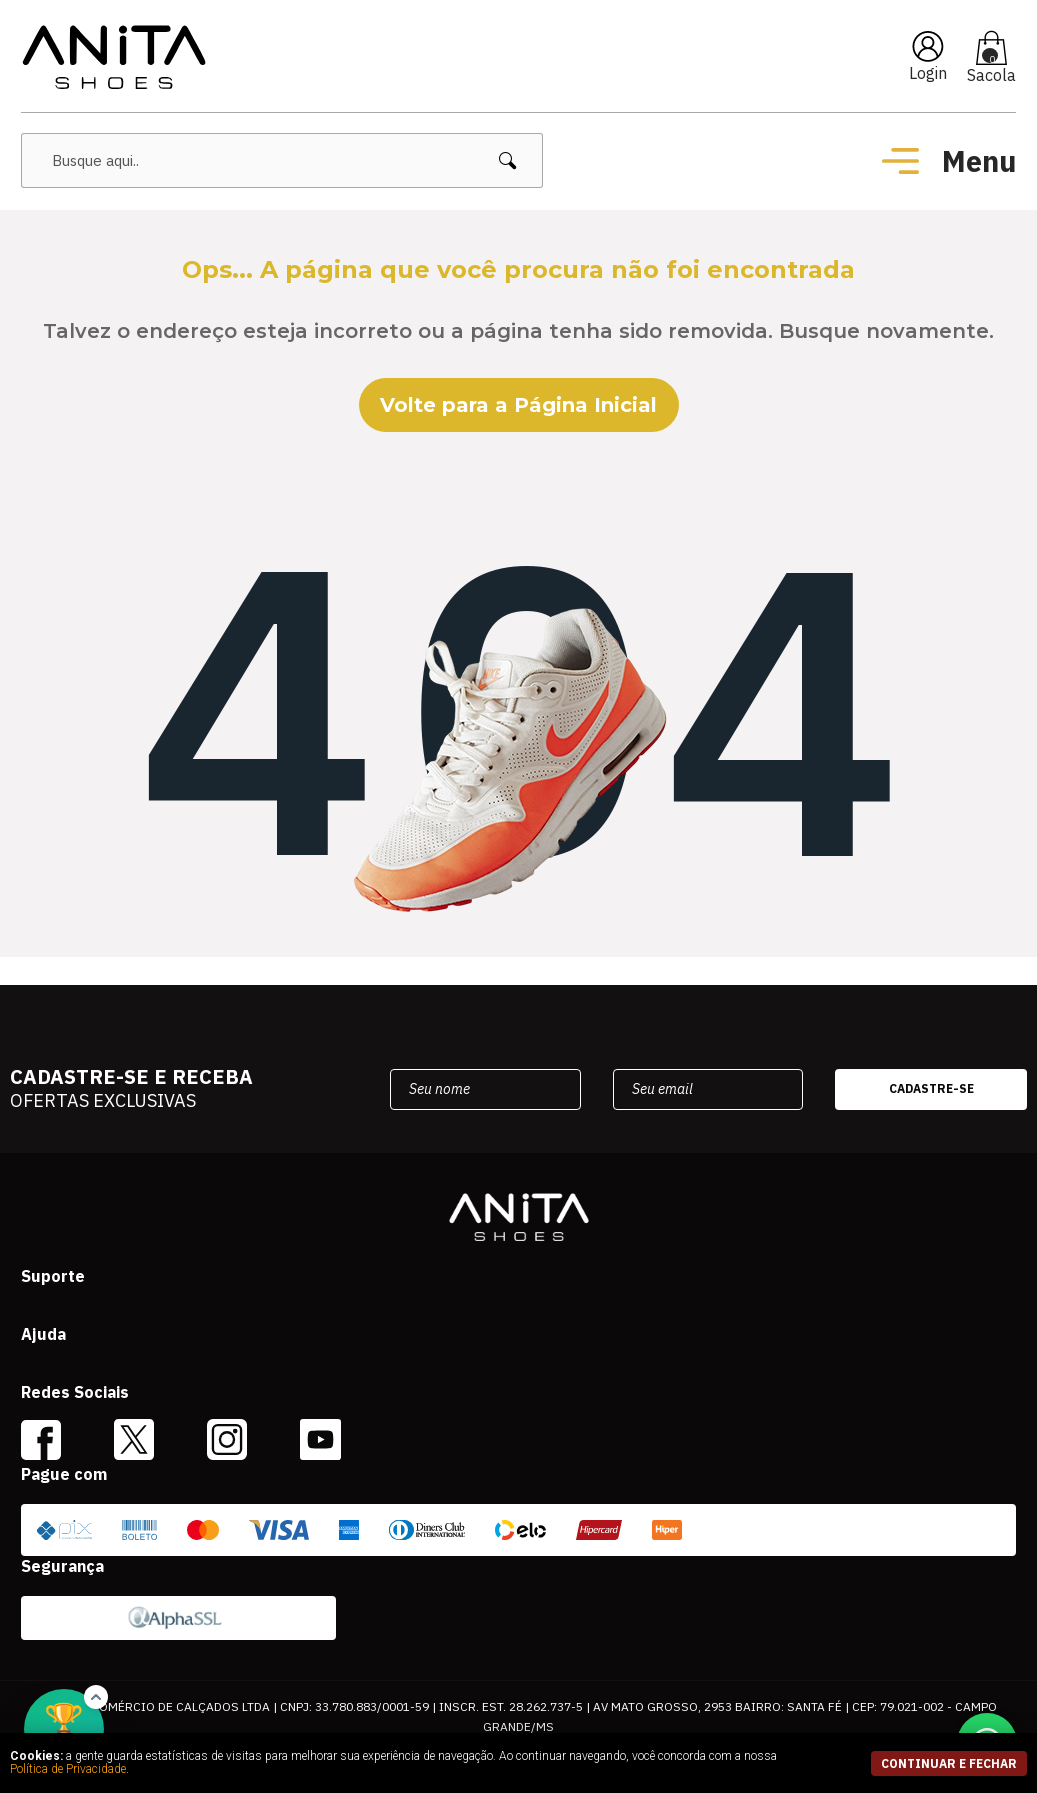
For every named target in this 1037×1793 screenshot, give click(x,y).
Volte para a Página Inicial (518, 405)
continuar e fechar (949, 1763)
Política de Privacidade (68, 1769)
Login (928, 73)
